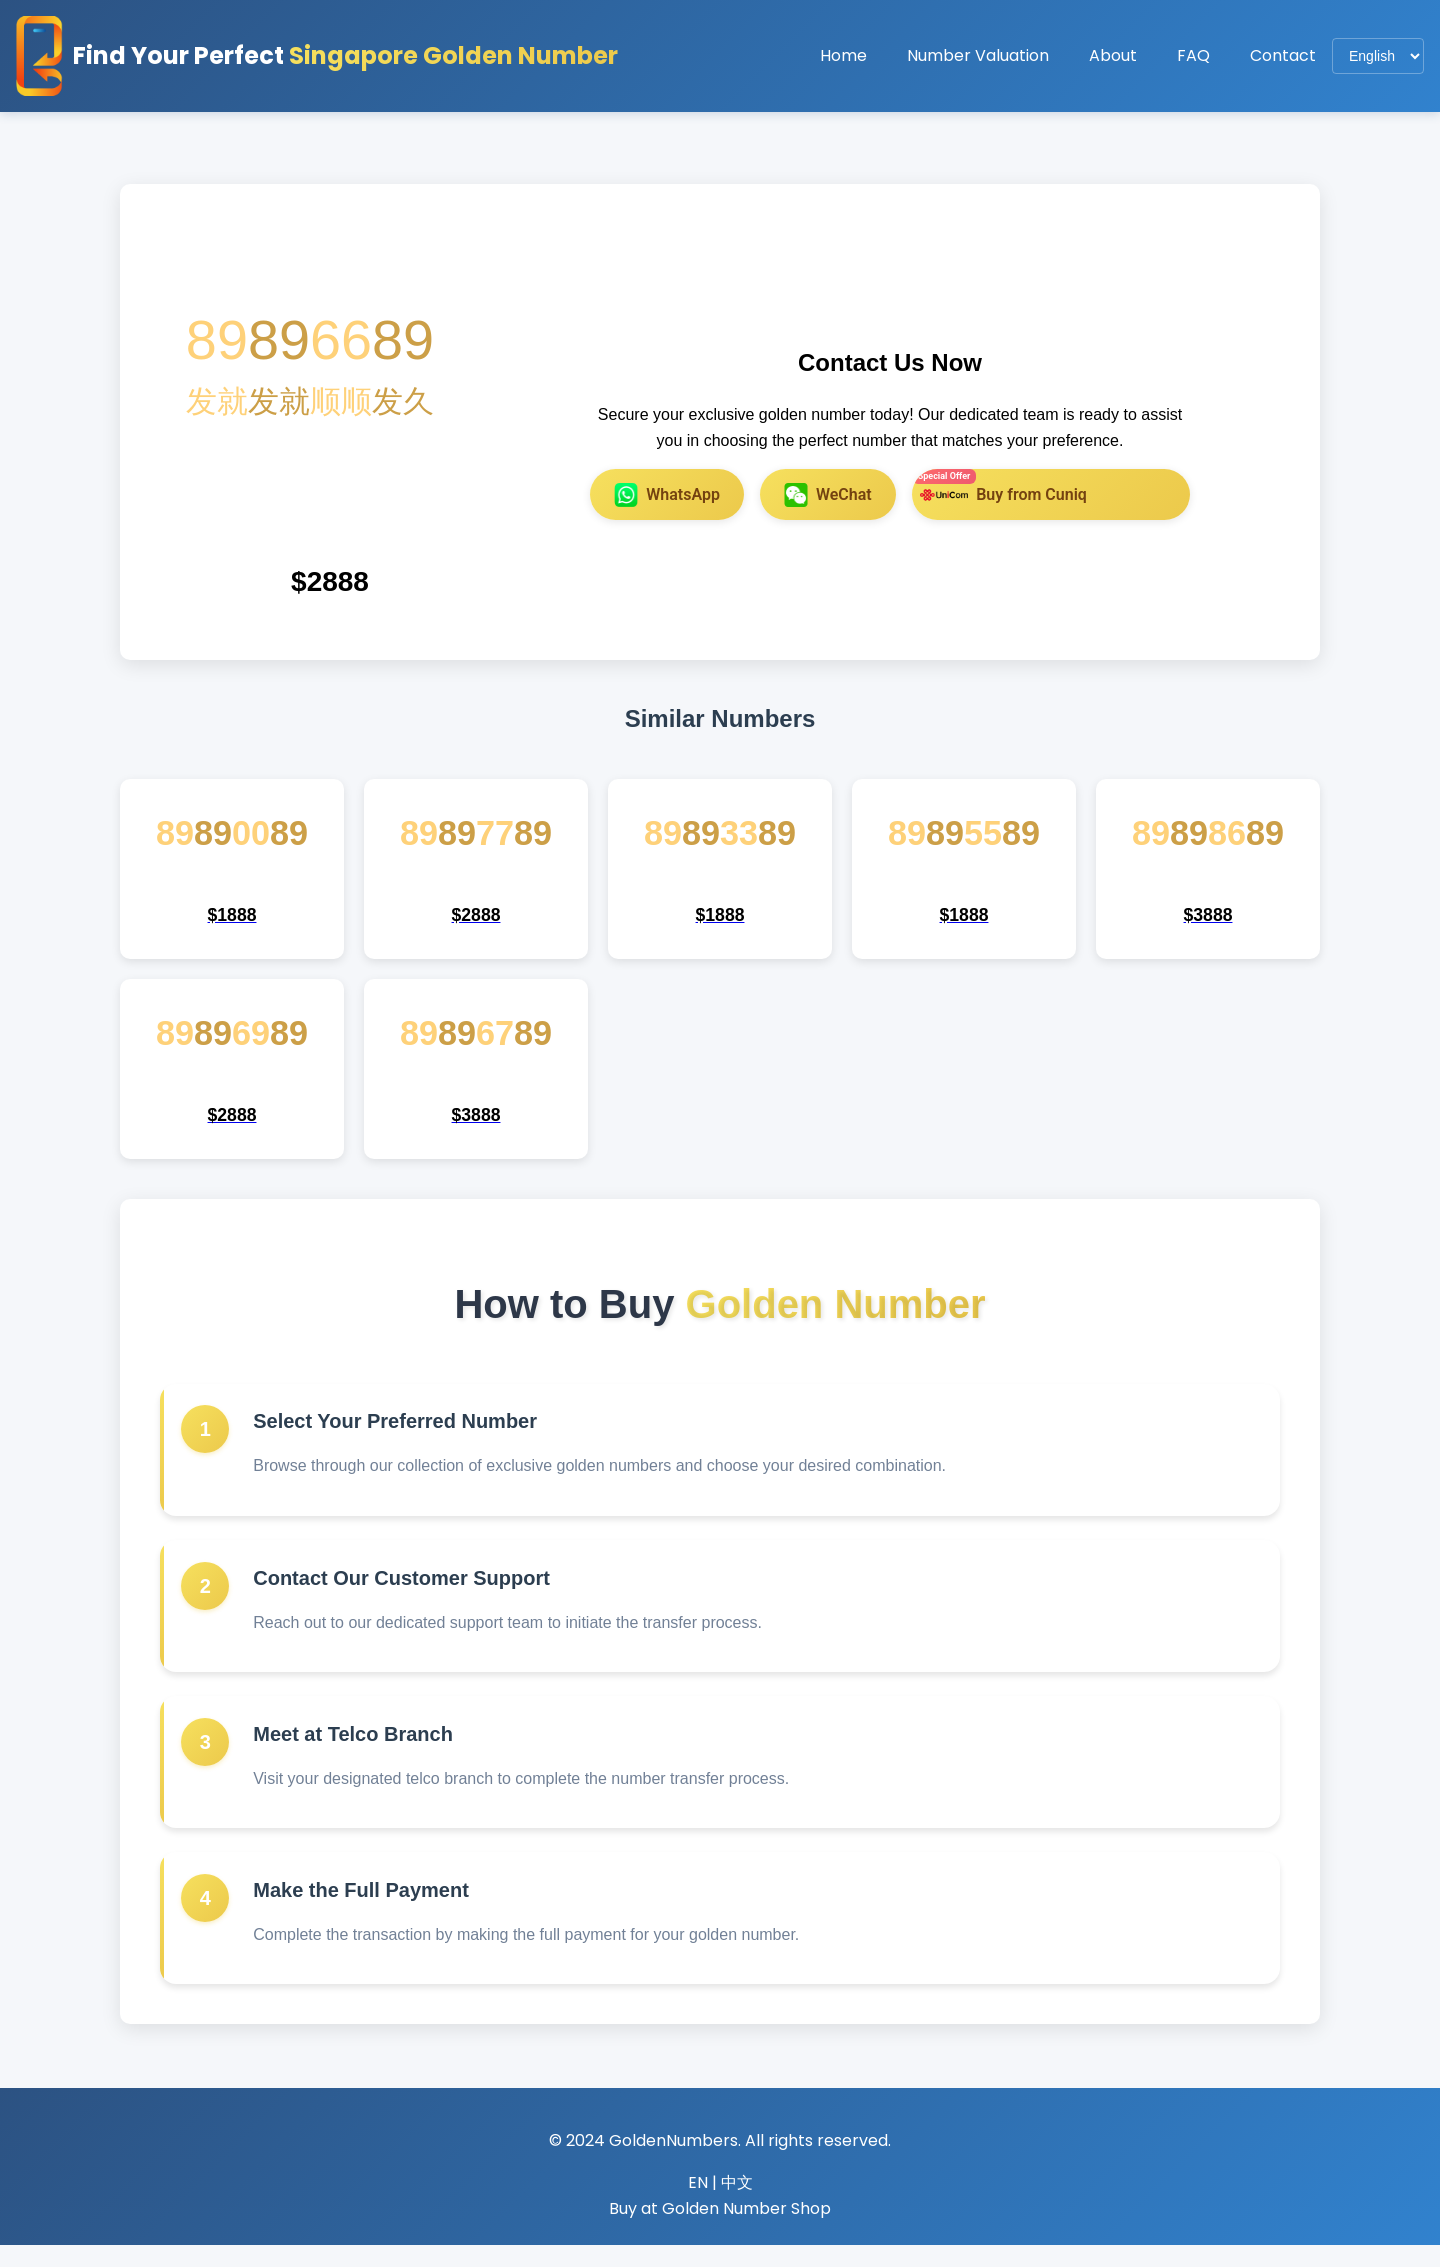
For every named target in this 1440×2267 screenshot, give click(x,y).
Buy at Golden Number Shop (720, 2230)
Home (843, 55)
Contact (1283, 55)
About (1113, 55)
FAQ (1193, 55)
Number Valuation (978, 55)
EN (698, 2204)
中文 (737, 2204)
